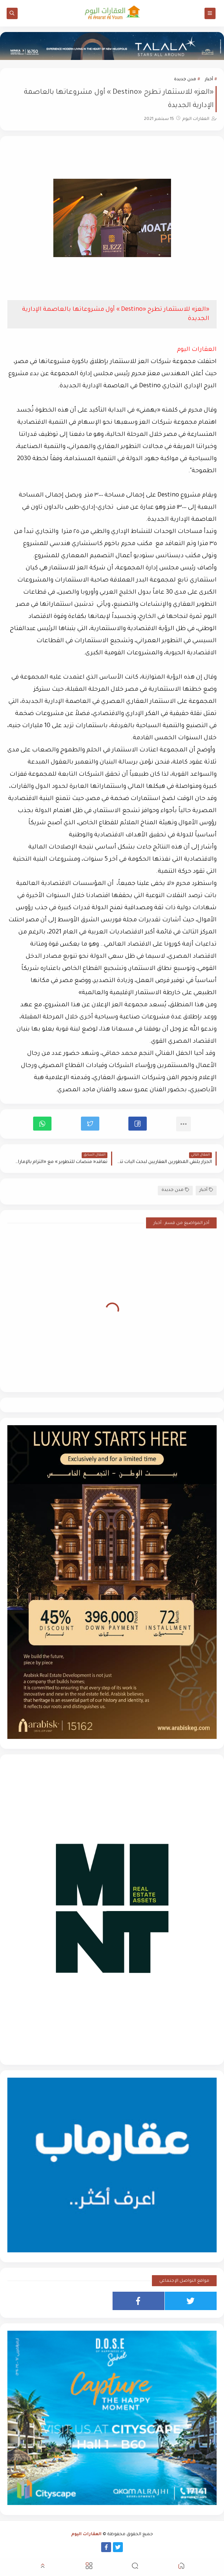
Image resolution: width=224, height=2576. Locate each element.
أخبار (209, 79)
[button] (137, 1124)
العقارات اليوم (86, 2534)
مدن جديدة (185, 79)
